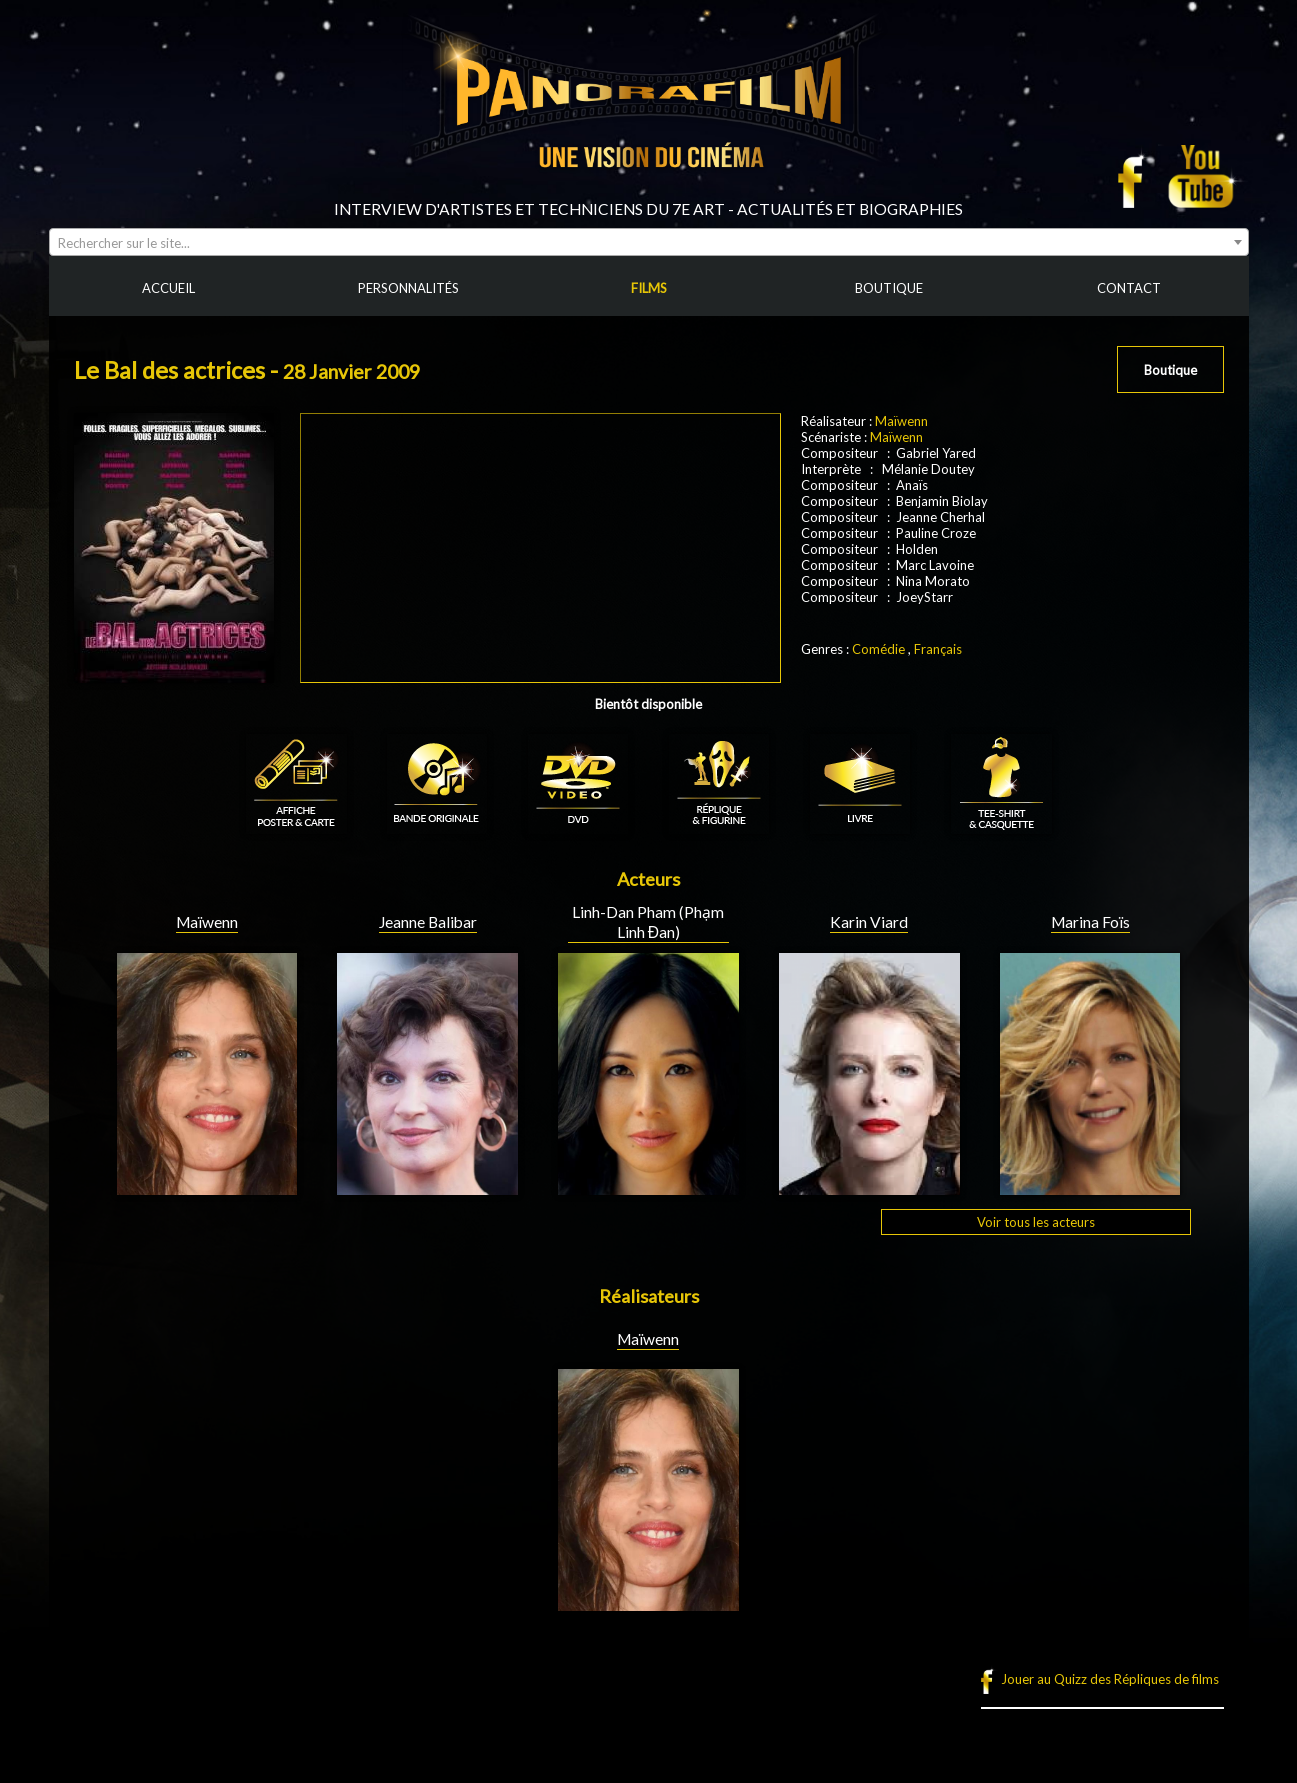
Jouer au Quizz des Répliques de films (1110, 1679)
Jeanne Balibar (428, 922)
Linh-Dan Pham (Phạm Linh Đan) (648, 922)
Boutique (1170, 370)
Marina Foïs (1090, 922)
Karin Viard (869, 922)
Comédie (878, 649)
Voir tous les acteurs (1036, 1222)
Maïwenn (901, 421)
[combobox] (649, 242)
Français (938, 649)
